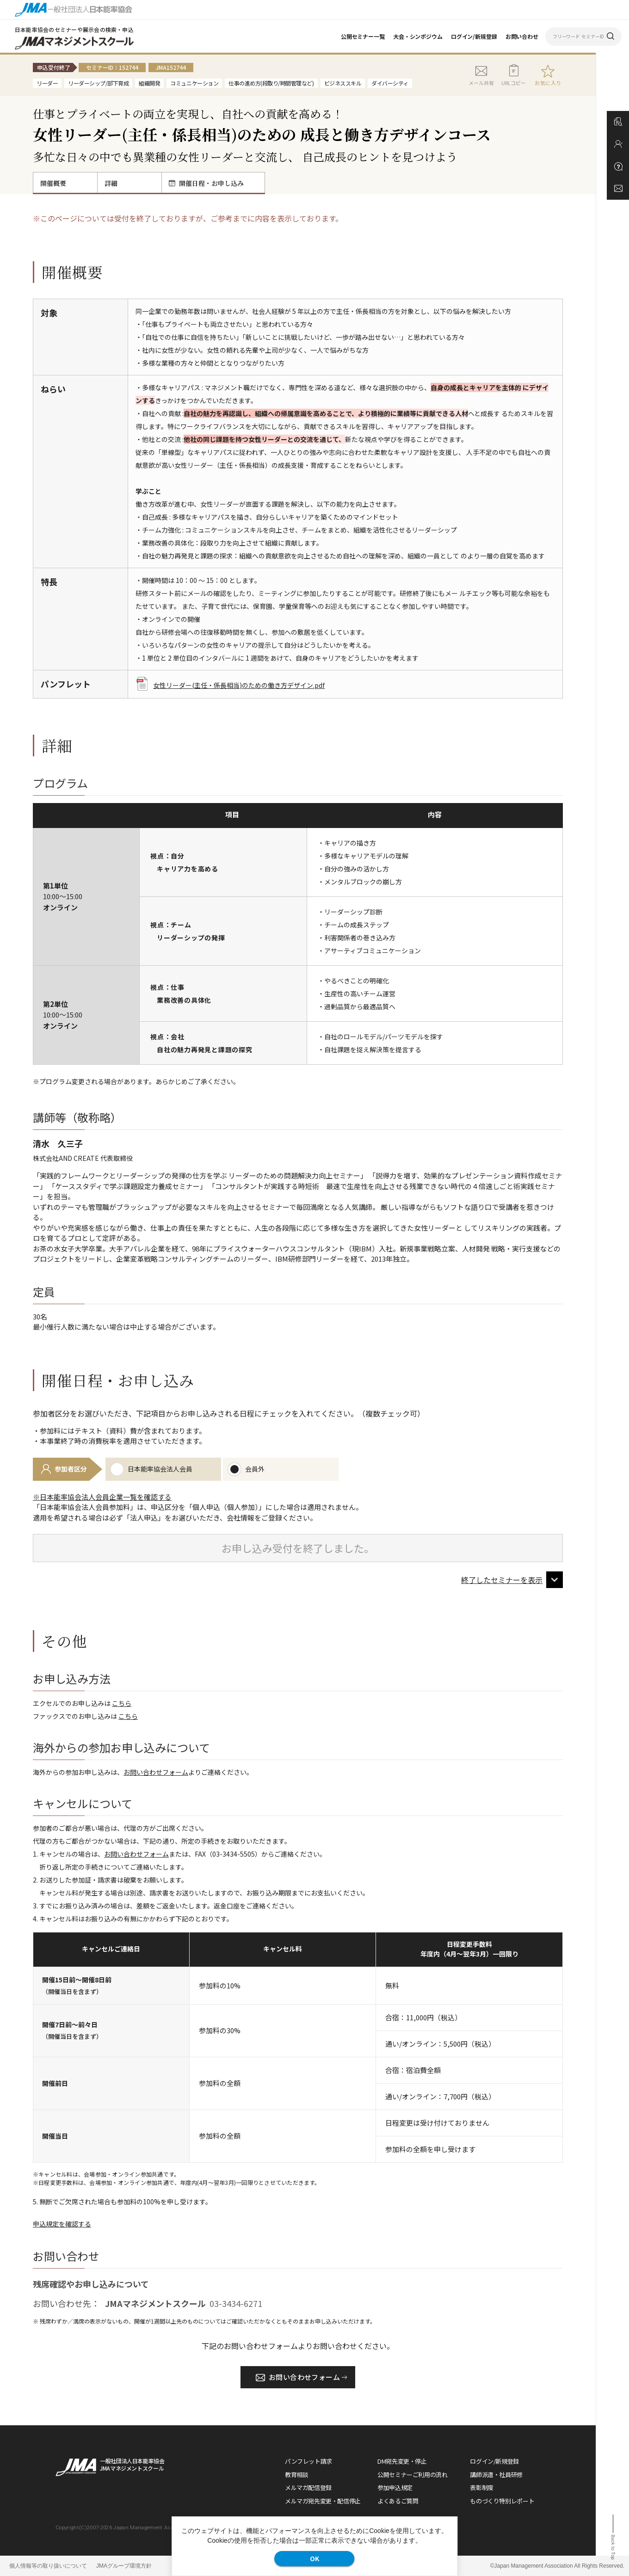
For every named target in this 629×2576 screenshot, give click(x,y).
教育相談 (296, 2474)
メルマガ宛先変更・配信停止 (323, 2500)
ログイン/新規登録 (474, 36)
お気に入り (548, 82)
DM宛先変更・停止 (402, 2461)
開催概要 (53, 183)
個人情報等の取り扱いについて (48, 2566)
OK (314, 2558)
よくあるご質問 (397, 2500)
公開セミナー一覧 (363, 36)
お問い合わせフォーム (155, 1772)
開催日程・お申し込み (206, 183)
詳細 (111, 183)
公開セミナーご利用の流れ (412, 2474)
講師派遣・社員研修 (496, 2474)
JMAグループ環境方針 (124, 2566)
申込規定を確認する (62, 2223)
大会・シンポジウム (418, 36)
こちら (121, 1703)
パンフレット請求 (308, 2461)
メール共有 (481, 75)
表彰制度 (481, 2487)
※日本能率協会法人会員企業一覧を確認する (102, 1497)
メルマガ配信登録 (308, 2487)
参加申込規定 (395, 2487)
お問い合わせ (522, 36)
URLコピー (513, 75)
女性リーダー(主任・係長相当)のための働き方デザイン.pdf (230, 685)
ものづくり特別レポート (502, 2500)
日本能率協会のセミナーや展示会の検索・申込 (74, 29)
